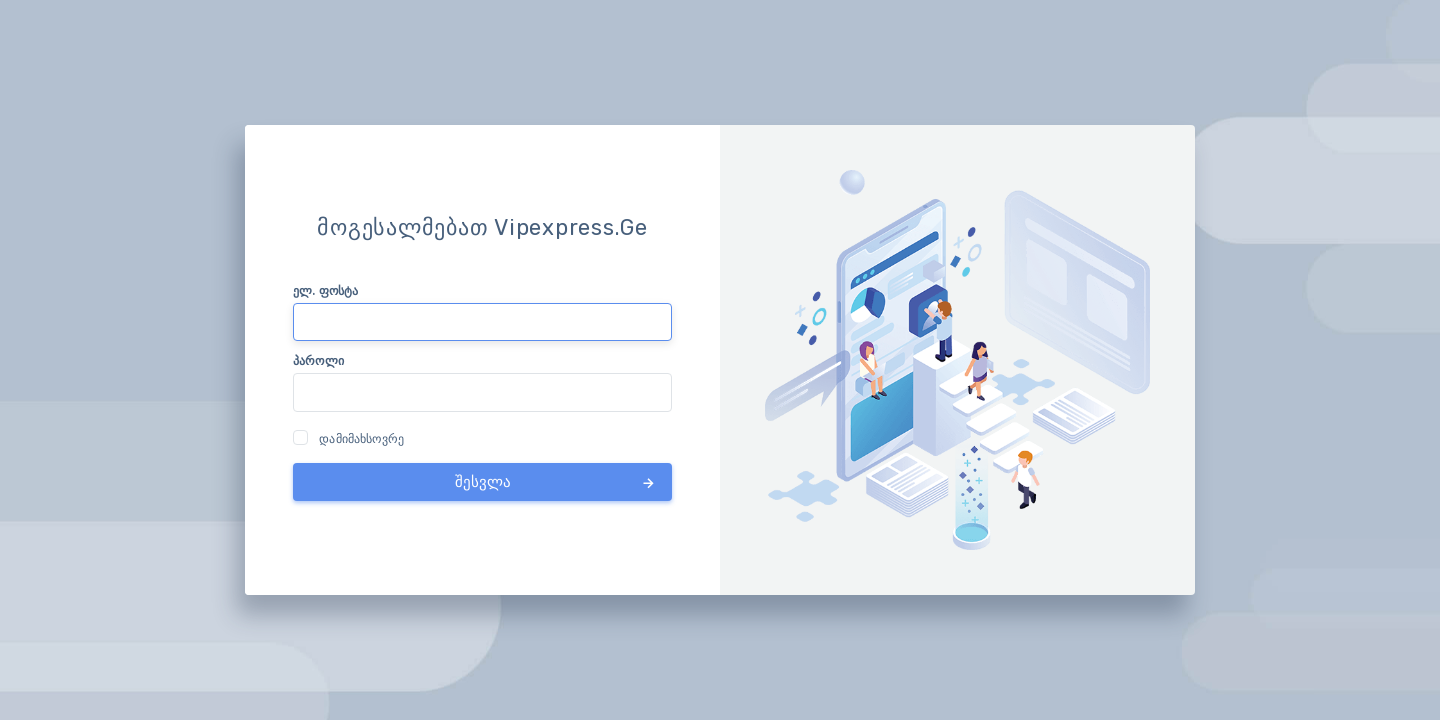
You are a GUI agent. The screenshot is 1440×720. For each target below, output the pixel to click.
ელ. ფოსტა (325, 290)
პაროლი (318, 360)
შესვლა (556, 482)
